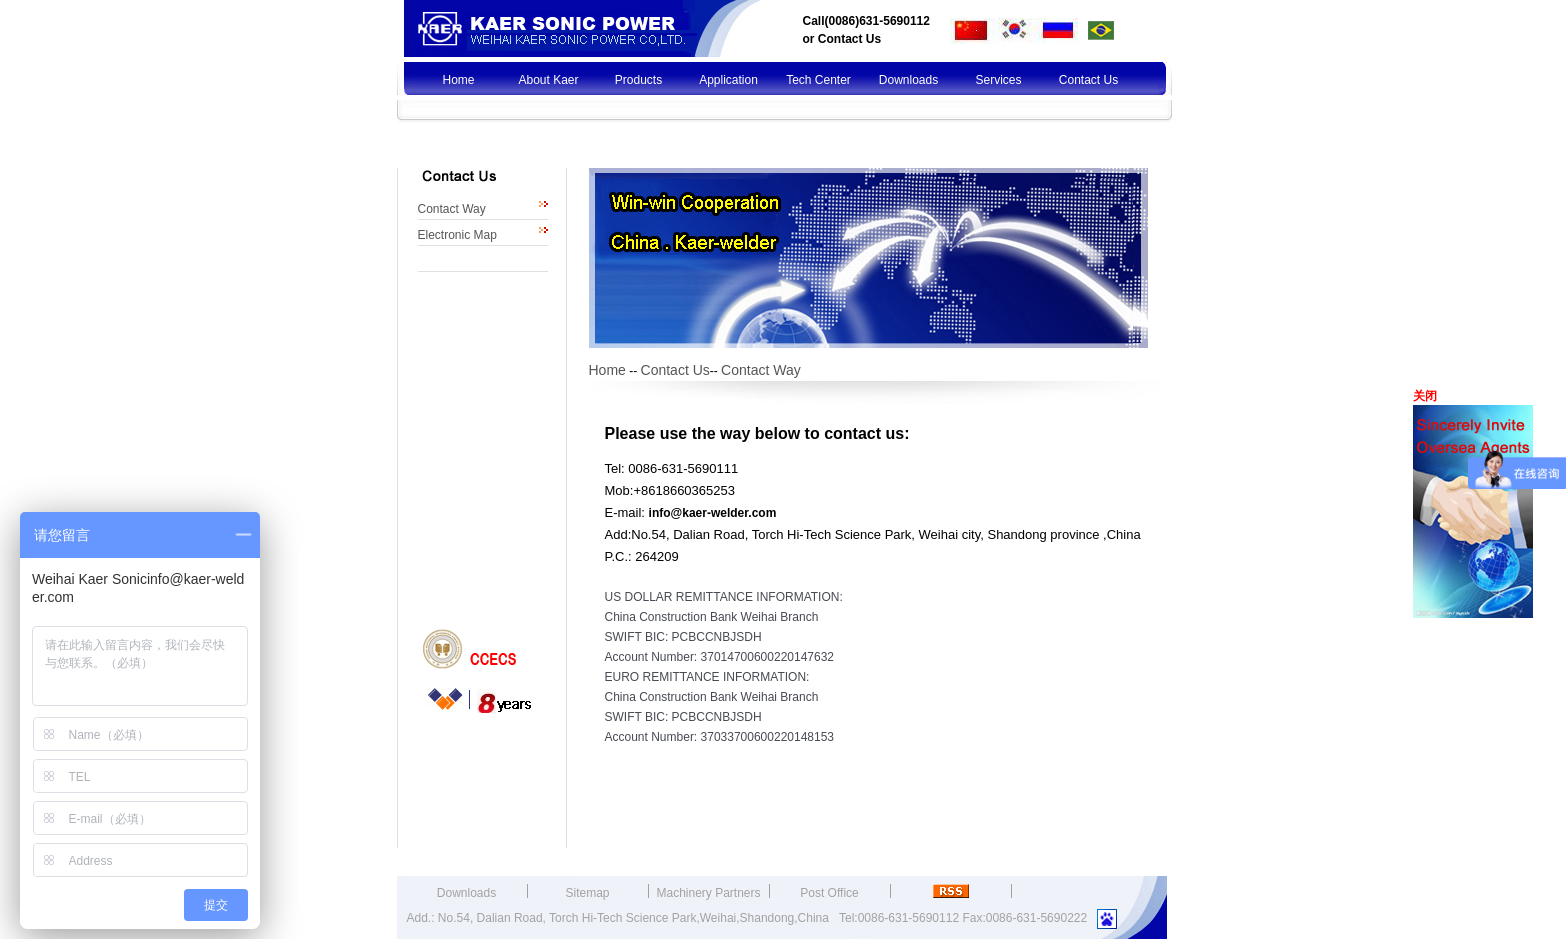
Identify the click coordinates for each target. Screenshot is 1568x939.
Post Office (829, 893)
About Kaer (548, 80)
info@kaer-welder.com (713, 513)
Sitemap (587, 893)
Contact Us (849, 39)
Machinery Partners (708, 893)
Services (998, 80)
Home (458, 80)
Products (638, 80)
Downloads (908, 80)
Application (728, 80)
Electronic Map (457, 235)
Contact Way (452, 209)
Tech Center (818, 80)
